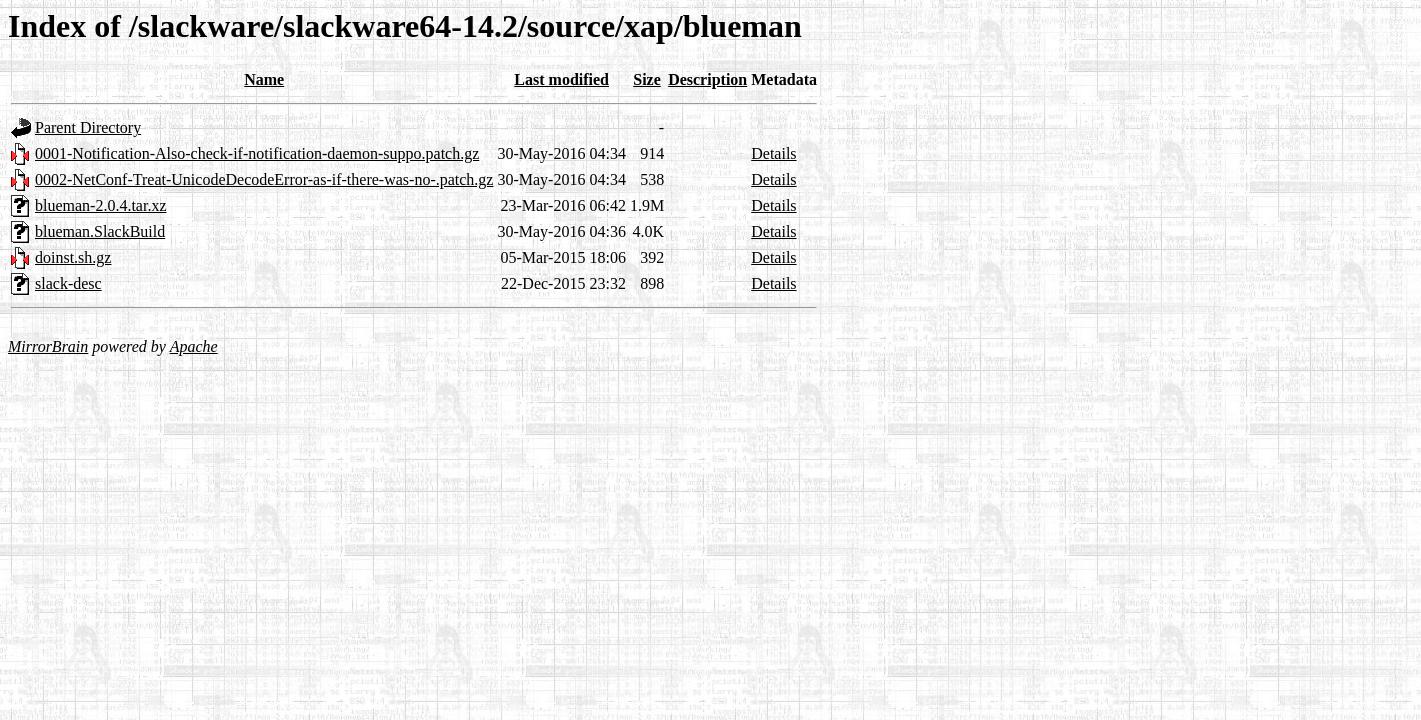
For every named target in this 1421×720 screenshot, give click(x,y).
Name (264, 79)
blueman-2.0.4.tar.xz (101, 205)
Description (707, 79)
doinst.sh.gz (73, 257)
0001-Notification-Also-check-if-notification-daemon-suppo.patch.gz (257, 153)
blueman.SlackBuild (100, 231)
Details (773, 153)
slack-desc (68, 283)
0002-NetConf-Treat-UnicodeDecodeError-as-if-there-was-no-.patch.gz (264, 179)
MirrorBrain (48, 346)
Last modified (561, 79)
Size (647, 79)
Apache (194, 346)
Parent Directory (88, 127)
